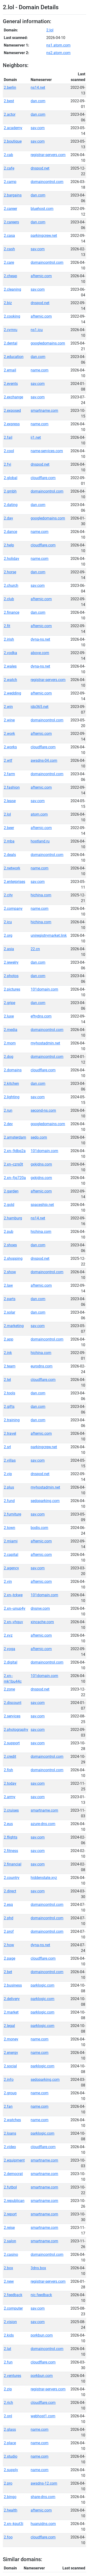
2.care (9, 262)
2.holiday (11, 558)
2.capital (11, 1554)
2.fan (8, 2106)
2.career (10, 208)
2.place (10, 2443)
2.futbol (10, 2187)
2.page (9, 1958)
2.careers (11, 222)
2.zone (9, 1689)
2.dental (10, 343)
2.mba (9, 841)
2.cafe (9, 168)
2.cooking (12, 316)
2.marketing (14, 1326)
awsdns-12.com (44, 2483)
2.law (8, 1285)
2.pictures (12, 989)
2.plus (9, 1487)
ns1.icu (37, 330)
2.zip (8, 2389)
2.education (13, 356)
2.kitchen (11, 1083)
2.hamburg (13, 1218)
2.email (10, 370)
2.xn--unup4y (14, 1608)
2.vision (10, 2322)
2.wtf (8, 760)
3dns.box (38, 2268)
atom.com (39, 814)
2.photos (11, 976)
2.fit (7, 626)
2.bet (8, 1972)
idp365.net (39, 706)
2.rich (8, 2402)
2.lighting (11, 1097)
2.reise (9, 2227)
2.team (9, 1366)
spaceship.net (42, 1204)
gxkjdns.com (41, 1164)
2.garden (11, 1191)
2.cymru (10, 330)
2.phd (8, 1918)
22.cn (35, 949)
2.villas (10, 1460)
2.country (11, 1877)
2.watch (10, 679)
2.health (10, 2510)
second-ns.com (43, 1110)
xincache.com (42, 1622)
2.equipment (14, 2160)
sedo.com (39, 1137)
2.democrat (13, 2174)
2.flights (10, 1837)
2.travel (10, 1433)
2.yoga (9, 1649)
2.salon (10, 2241)
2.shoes (10, 1245)
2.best (9, 101)
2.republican (14, 2200)
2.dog (8, 1056)
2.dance (10, 531)
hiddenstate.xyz (44, 1877)
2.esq (8, 1904)
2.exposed (12, 410)
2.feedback (13, 2295)
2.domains (13, 1070)
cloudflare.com (43, 478)
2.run (8, 1110)
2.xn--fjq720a (15, 1177)
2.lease (10, 801)
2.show (10, 1272)
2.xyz (8, 1635)
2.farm (9, 774)
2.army (9, 1797)
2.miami (11, 1541)
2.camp (10, 181)
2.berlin (10, 87)
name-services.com (47, 451)
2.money (11, 2039)
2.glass (10, 2429)
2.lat (7, 2348)
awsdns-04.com (44, 760)
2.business (13, 1985)
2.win (8, 706)
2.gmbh (10, 491)
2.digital (10, 1662)
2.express (12, 424)
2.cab (8, 155)
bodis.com (39, 1527)
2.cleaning (12, 289)
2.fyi (7, 464)
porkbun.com (42, 2335)
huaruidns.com (43, 2523)
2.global (10, 478)
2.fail (8, 437)
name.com (39, 370)
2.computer (13, 2308)
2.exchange (13, 397)
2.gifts (9, 1406)
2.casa (9, 235)
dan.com (38, 101)
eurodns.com (41, 1366)
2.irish (9, 639)
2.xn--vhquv (13, 1622)
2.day (8, 518)
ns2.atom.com (58, 53)
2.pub (8, 1231)
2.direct (10, 1891)
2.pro (8, 2483)
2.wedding (12, 693)
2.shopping (13, 1258)
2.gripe (9, 1003)
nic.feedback (41, 2295)
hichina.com (41, 895)
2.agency (11, 1568)
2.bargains (13, 195)
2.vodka (10, 653)
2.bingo (10, 2497)
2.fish (8, 1770)
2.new (9, 2281)
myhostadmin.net (45, 1043)
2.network (12, 868)
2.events (11, 383)
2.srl (7, 1447)
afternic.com (41, 276)
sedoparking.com (45, 1501)
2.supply (11, 2470)
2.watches (12, 2120)
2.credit (10, 1756)
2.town (9, 1527)
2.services (12, 1716)
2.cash (9, 249)
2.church (11, 585)
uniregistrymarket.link (49, 935)
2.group (10, 2093)
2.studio (10, 2456)
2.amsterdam (15, 1137)
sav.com (38, 128)
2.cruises (11, 1810)
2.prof (9, 1931)
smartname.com (44, 410)
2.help (9, 545)
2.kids (9, 2335)
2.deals (10, 854)
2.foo (8, 2537)
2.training (12, 1420)
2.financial (12, 1864)
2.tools (9, 1393)
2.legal (9, 2025)
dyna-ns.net (40, 639)
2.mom (10, 1043)
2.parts (9, 1299)
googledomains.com (48, 343)
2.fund (9, 1501)
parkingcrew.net (44, 235)
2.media (10, 1029)
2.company (13, 908)
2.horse (10, 572)
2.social (10, 2066)
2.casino (11, 2254)
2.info (9, 2079)
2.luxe (9, 1016)
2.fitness (11, 1850)
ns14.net (38, 87)
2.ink (8, 1352)
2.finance (11, 612)
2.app (8, 1339)
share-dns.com (43, 2497)
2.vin (8, 1581)
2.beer (9, 828)
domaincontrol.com (47, 181)
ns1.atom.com (58, 45)
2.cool (9, 451)
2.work (9, 733)
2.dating (11, 504)
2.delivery (12, 1999)
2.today (10, 1783)
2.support (12, 1743)
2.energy (11, 2052)
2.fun (8, 2362)
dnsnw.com (40, 1608)
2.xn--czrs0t (13, 1164)
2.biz (8, 303)
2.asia (9, 949)
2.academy (13, 128)
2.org (8, 935)
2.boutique (13, 141)
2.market (11, 2012)
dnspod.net (40, 168)
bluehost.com (42, 208)
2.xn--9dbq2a (15, 1151)
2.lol (49, 30)
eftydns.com (41, 1016)
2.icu (8, 922)
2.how (9, 1945)
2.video (10, 2147)
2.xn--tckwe (13, 1595)
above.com (40, 653)
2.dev (8, 1124)
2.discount (12, 1702)
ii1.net (36, 437)
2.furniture (12, 1514)
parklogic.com (42, 1985)
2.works (10, 747)
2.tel (7, 1379)
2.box (8, 2268)
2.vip (8, 1474)
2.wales (10, 666)
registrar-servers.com (48, 155)
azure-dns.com (43, 1824)
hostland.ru (40, 841)
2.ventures (12, 2375)
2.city (8, 895)
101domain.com (44, 989)
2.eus (8, 1824)
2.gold (9, 1204)
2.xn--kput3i (13, 2523)
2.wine (9, 720)
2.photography (16, 1729)
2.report (10, 2214)
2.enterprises (14, 881)
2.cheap (10, 276)
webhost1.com (43, 2416)
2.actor (9, 114)
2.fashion (12, 787)
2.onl (8, 2416)
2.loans (10, 2133)
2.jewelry (11, 962)
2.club (9, 599)
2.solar (9, 1312)
